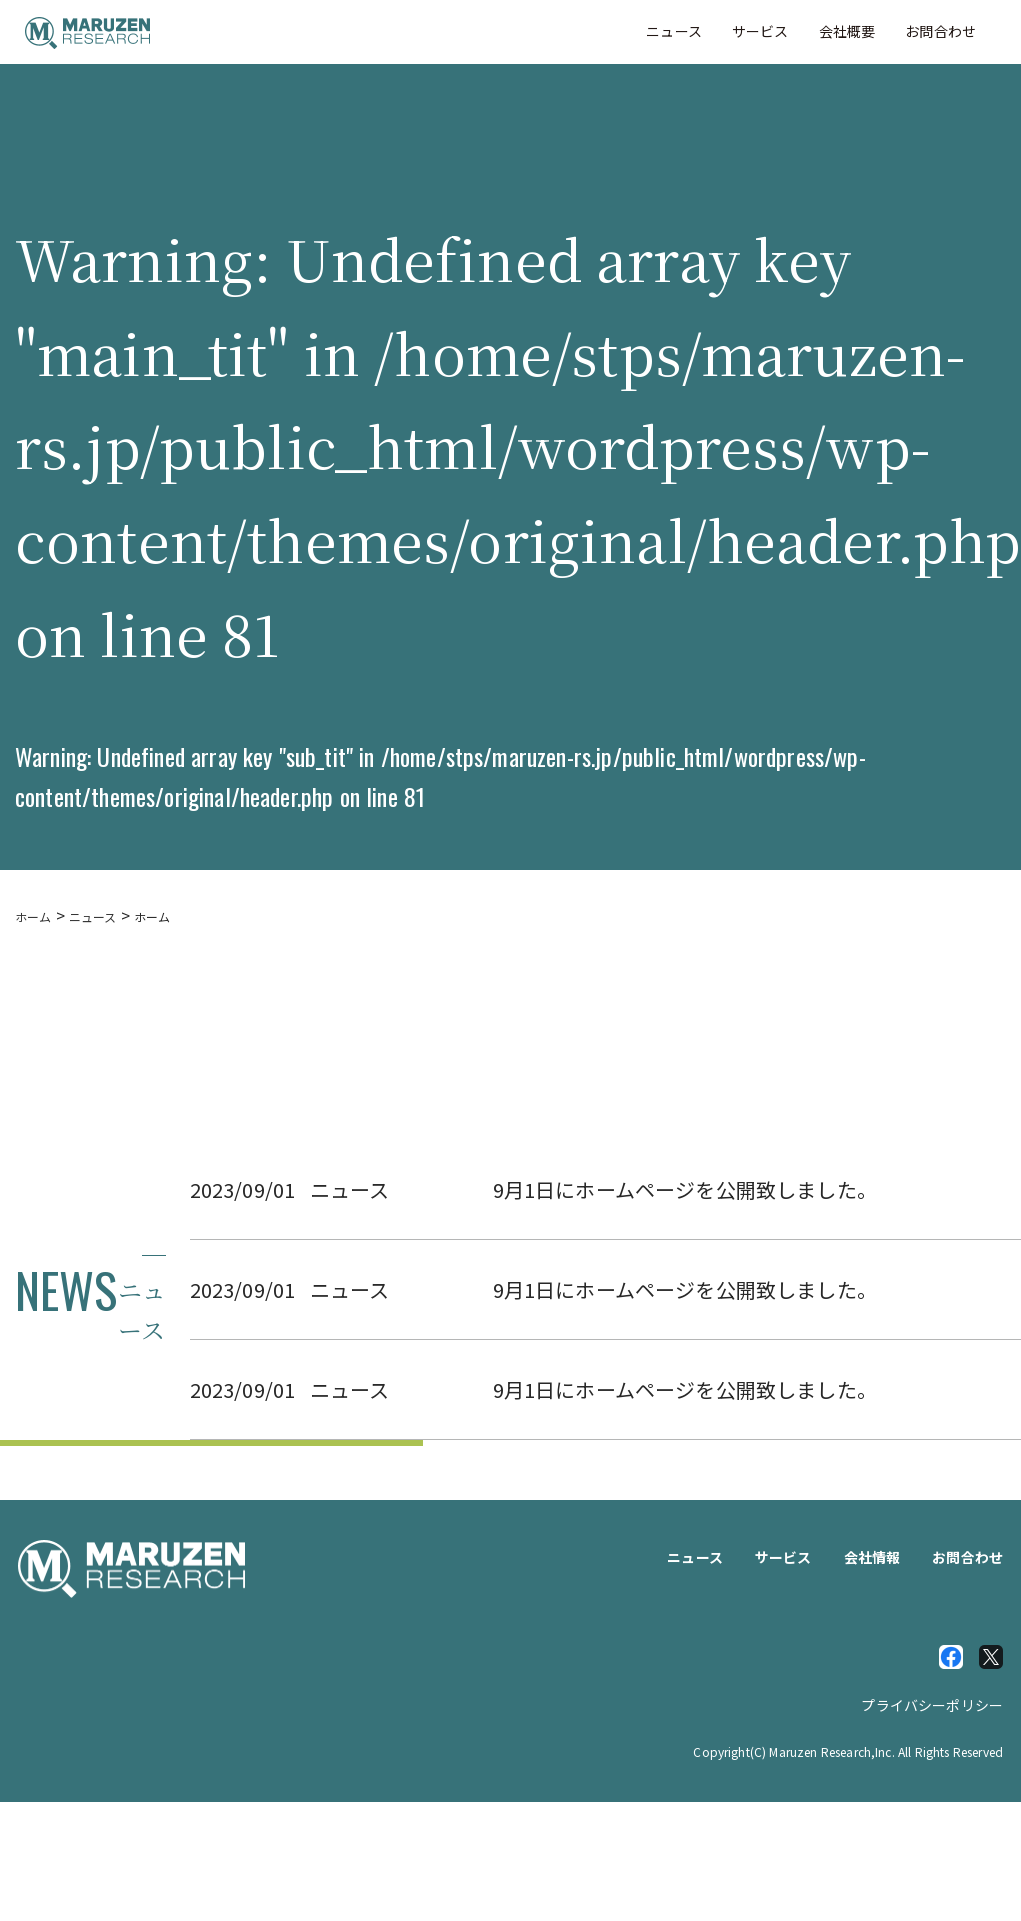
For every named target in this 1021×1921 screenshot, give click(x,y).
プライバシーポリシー (932, 1705)
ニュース (674, 31)
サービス (760, 31)
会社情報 (872, 1557)
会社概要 (847, 31)
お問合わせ (940, 31)
